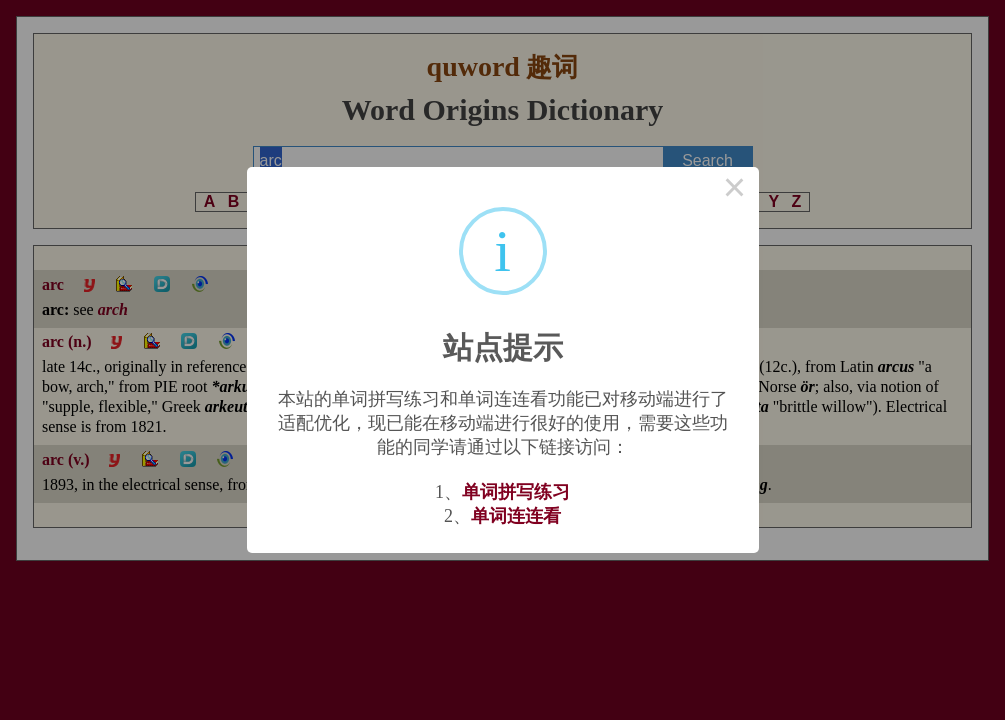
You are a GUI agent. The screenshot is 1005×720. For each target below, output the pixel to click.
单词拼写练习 (516, 492)
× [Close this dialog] (735, 191)
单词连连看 (516, 516)
